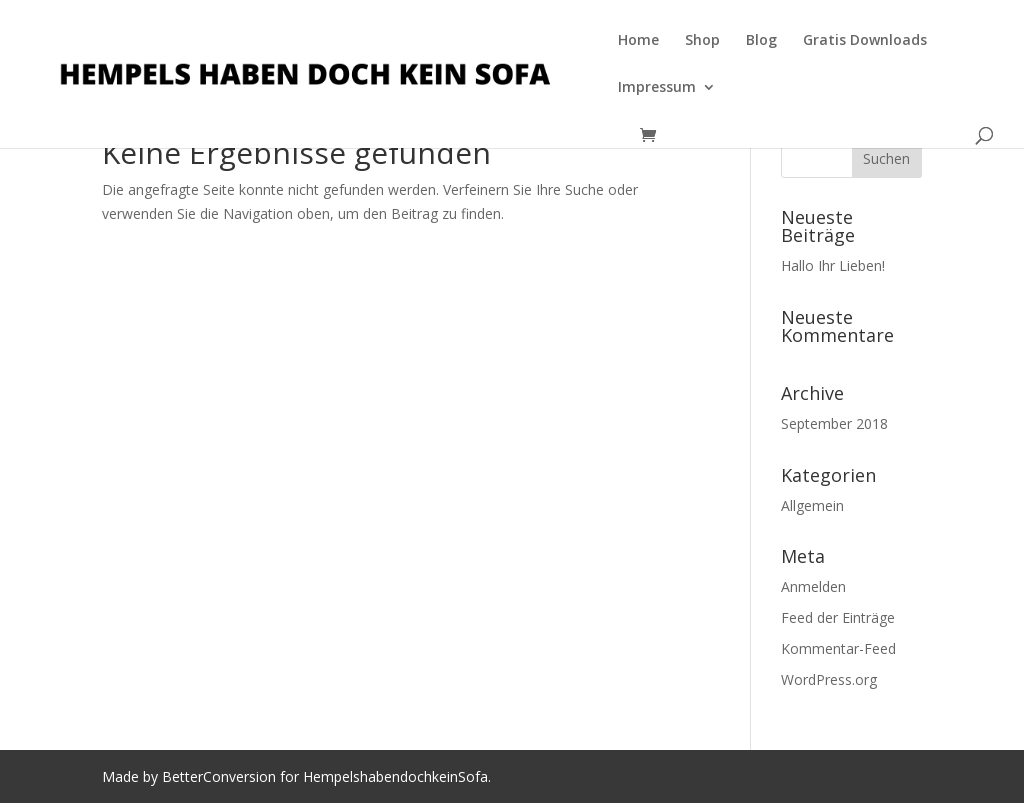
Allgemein (812, 505)
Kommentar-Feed (838, 648)
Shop (702, 41)
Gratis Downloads (865, 41)
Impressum (657, 88)
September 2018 (834, 423)
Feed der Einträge (838, 617)
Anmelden (813, 586)
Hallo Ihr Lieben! (833, 265)
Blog (761, 41)
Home (638, 41)
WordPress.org (829, 679)
